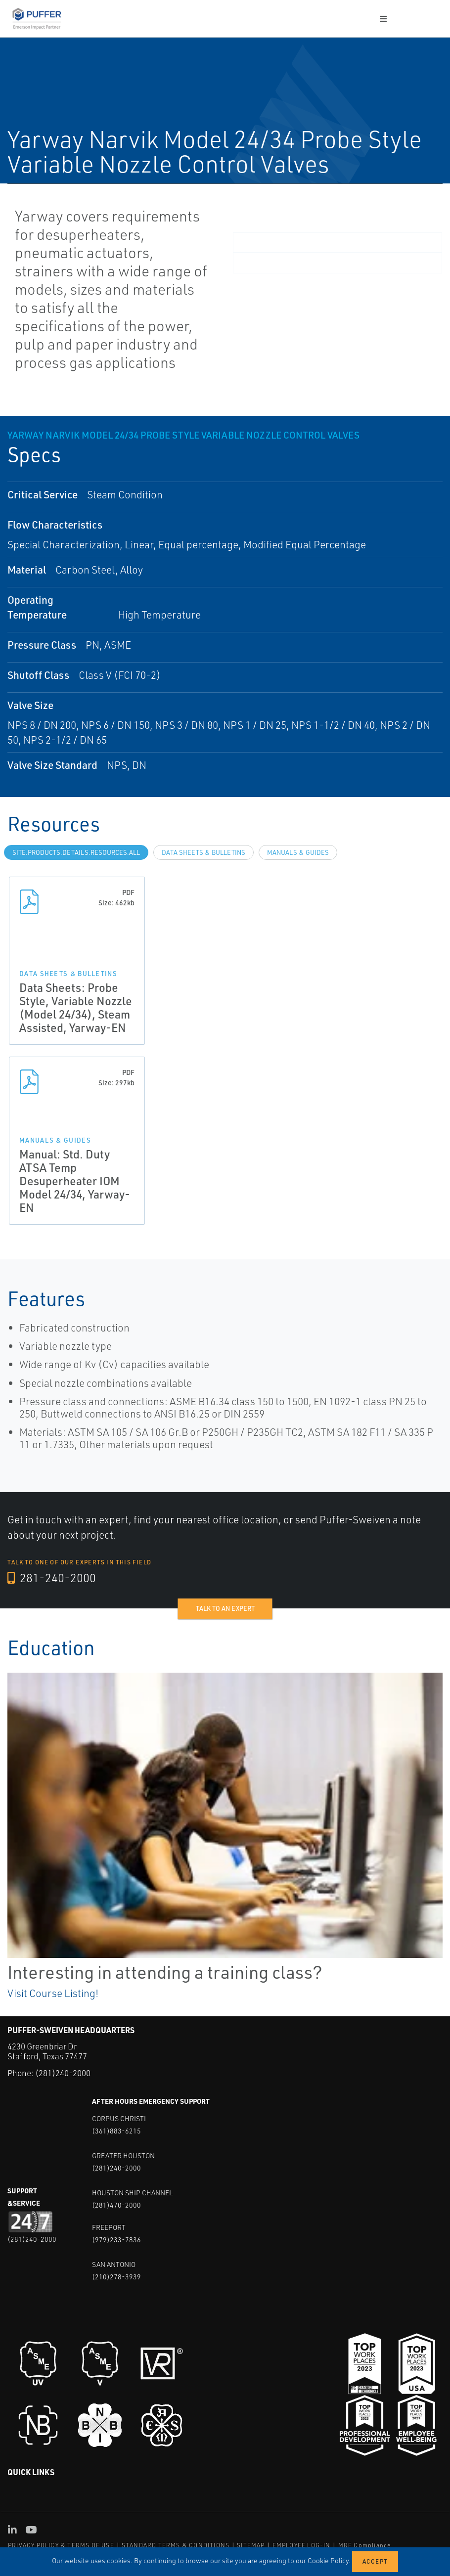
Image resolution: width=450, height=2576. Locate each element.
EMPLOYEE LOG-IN (301, 2545)
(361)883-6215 (116, 2131)
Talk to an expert (225, 1608)
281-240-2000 (51, 1577)
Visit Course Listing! (52, 1993)
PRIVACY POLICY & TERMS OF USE (61, 2545)
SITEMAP (251, 2545)
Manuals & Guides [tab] (298, 852)
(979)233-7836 (116, 2239)
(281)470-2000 (116, 2205)
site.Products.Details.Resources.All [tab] (76, 852)
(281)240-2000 (62, 2073)
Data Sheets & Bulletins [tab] (203, 852)
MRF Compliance (364, 2545)
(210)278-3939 (116, 2276)
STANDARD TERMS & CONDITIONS (175, 2545)
